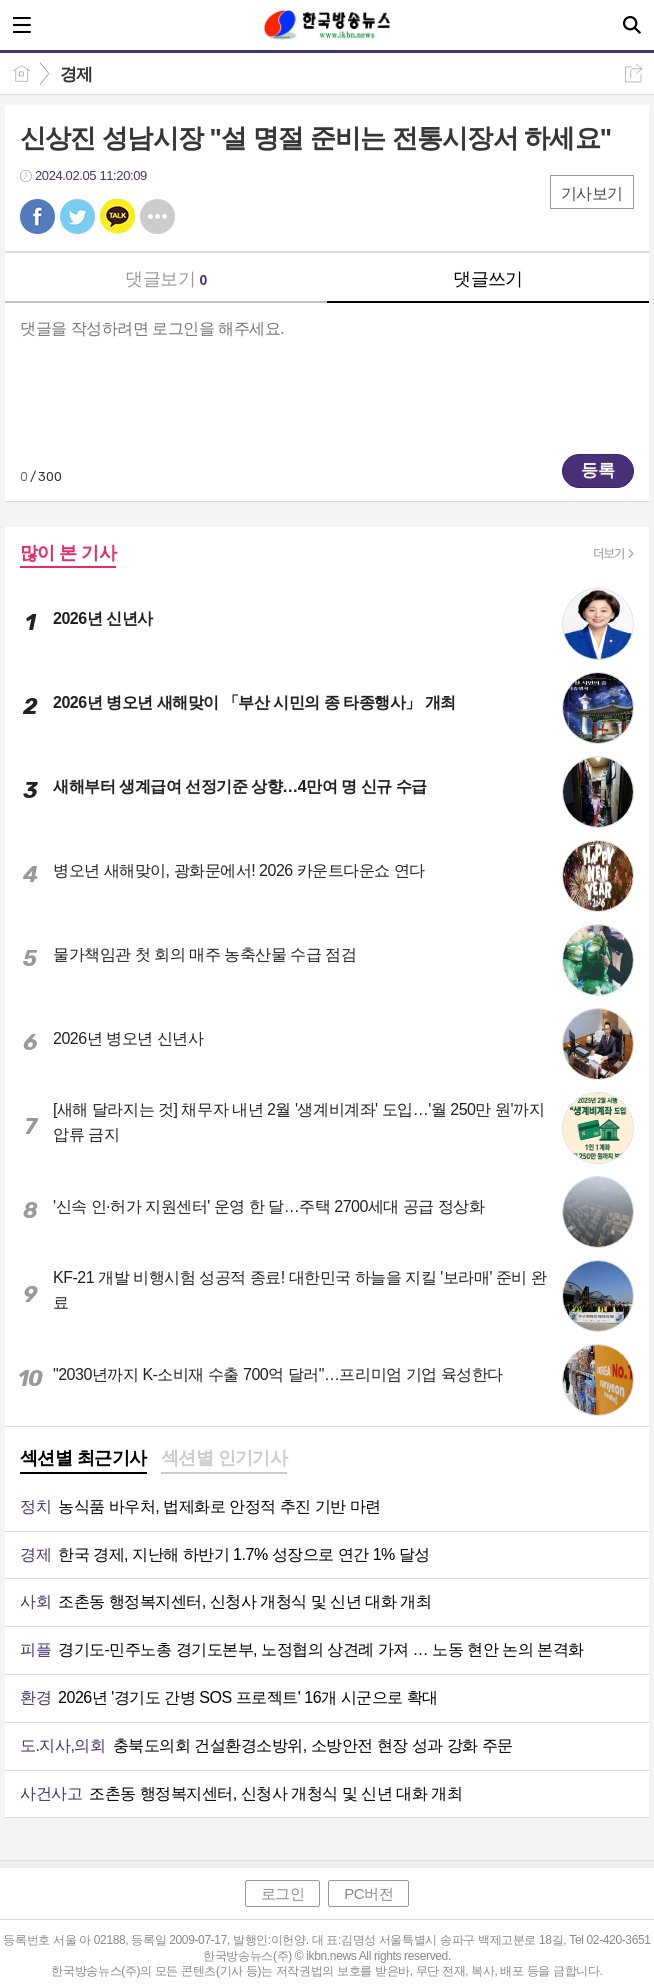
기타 (157, 216)
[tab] (83, 1460)
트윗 (77, 216)
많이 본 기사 (68, 553)
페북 (37, 216)
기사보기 (592, 193)
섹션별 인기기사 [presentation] (224, 1458)
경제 (76, 74)
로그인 (283, 1893)
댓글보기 (166, 279)
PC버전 (368, 1893)
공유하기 (633, 73)
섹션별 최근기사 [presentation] (83, 1458)
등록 (598, 470)
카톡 (117, 216)
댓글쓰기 (488, 279)
